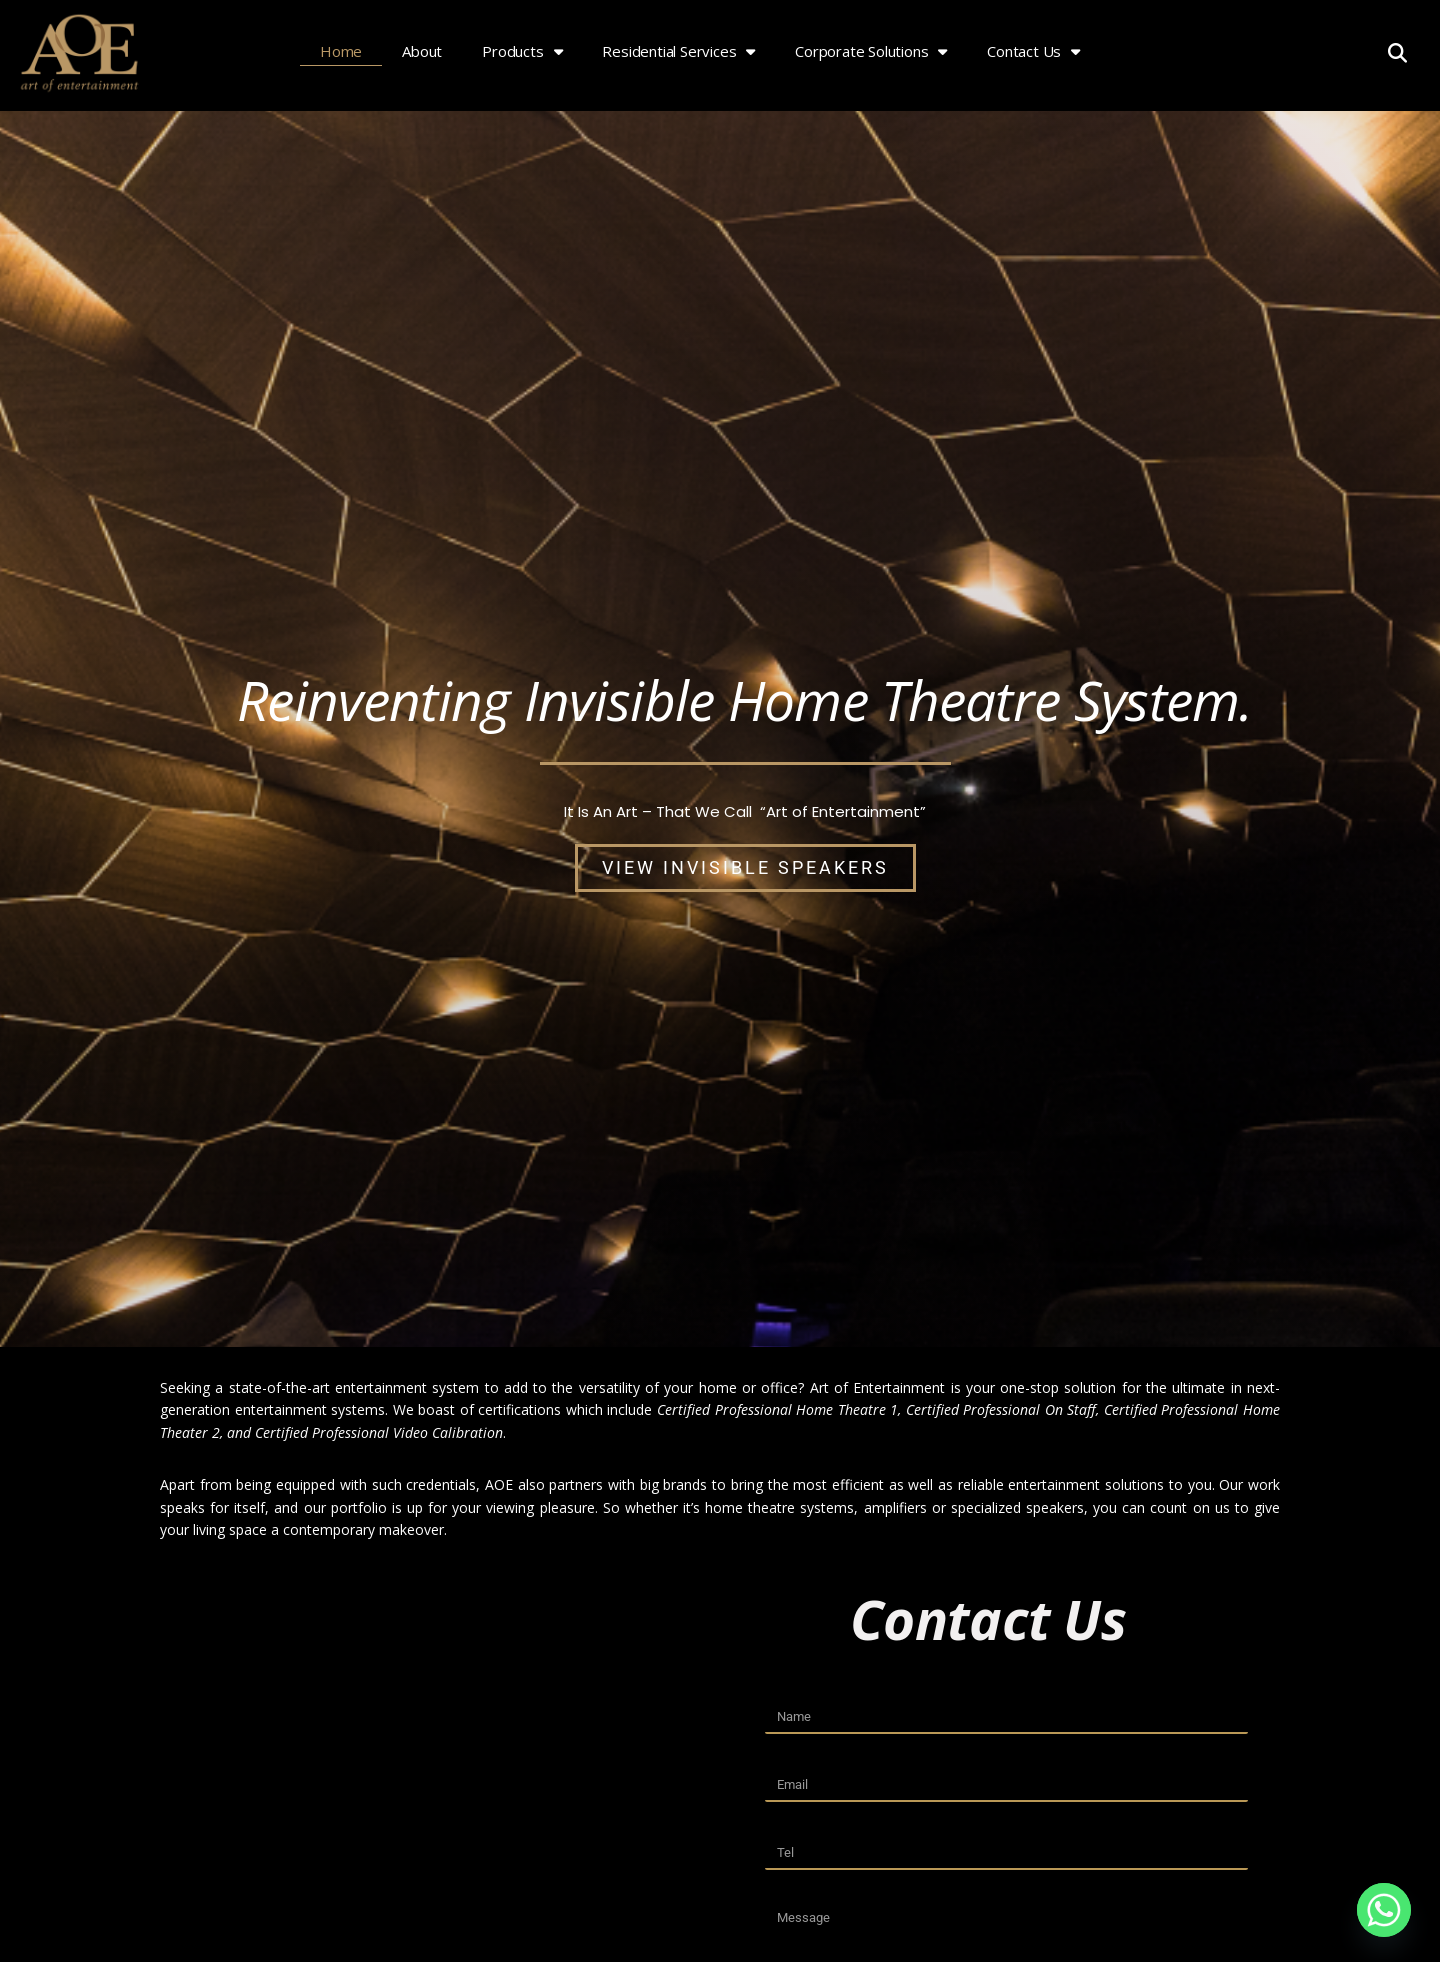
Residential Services (678, 51)
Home (341, 51)
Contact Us (1033, 51)
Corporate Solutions (871, 51)
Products (522, 51)
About (422, 51)
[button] (1397, 52)
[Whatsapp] (1384, 1910)
